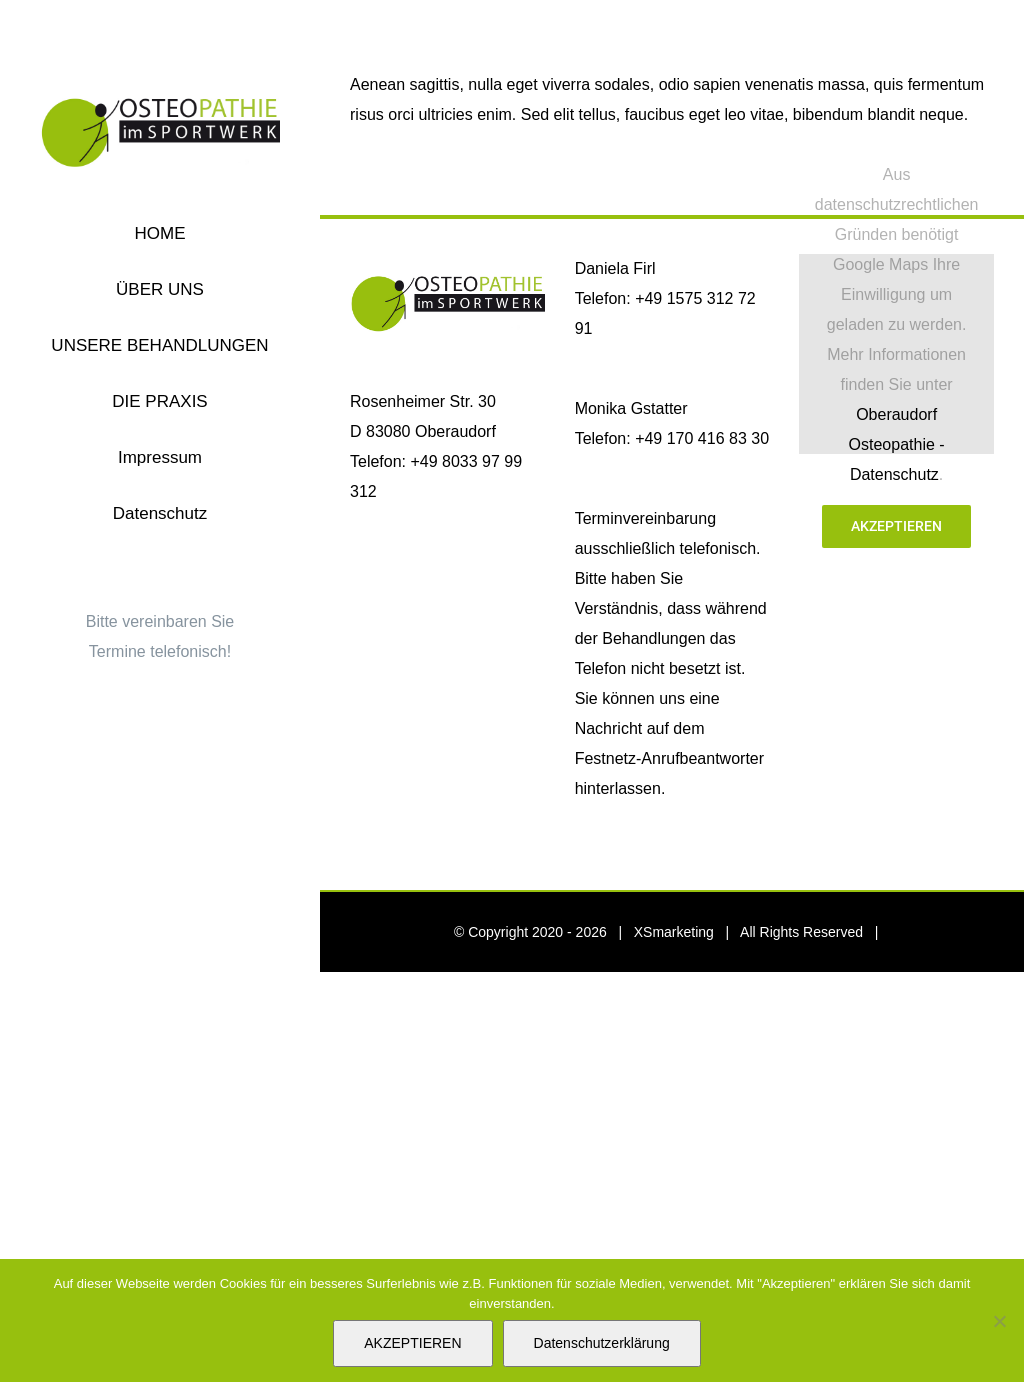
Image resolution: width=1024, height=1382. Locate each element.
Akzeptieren (896, 526)
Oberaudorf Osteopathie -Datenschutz (897, 444)
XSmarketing (674, 932)
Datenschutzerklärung (602, 1343)
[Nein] (999, 1321)
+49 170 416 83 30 (702, 438)
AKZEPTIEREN (412, 1343)
